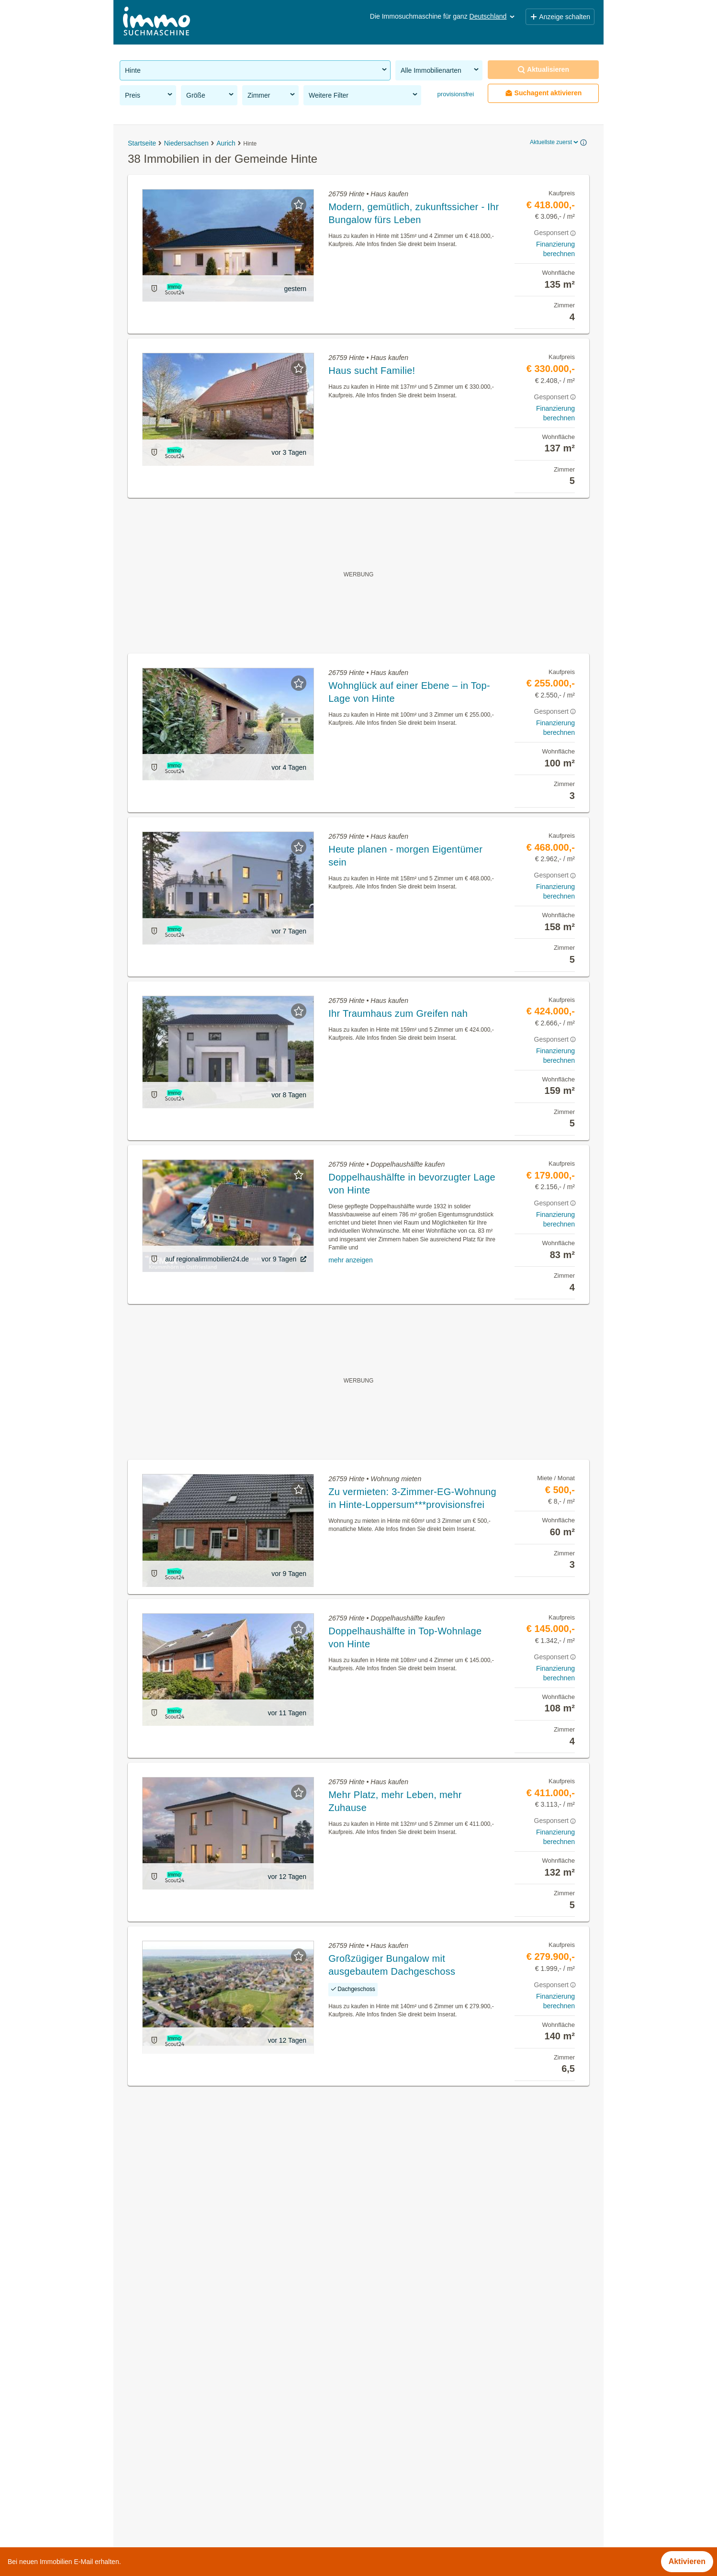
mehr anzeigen (350, 1260)
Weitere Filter (364, 94)
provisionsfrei (455, 94)
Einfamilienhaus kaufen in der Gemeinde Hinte (200, 2505)
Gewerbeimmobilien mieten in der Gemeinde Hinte (206, 2463)
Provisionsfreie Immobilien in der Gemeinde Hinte (205, 2378)
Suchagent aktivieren (543, 93)
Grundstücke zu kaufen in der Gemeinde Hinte (199, 2442)
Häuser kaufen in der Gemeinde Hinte (185, 2421)
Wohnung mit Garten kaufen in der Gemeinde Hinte (208, 2484)
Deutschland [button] (493, 16)
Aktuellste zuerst (555, 142)
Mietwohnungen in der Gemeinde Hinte (187, 2400)
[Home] (156, 22)
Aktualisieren (543, 70)
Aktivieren (687, 2561)
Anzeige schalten (560, 17)
